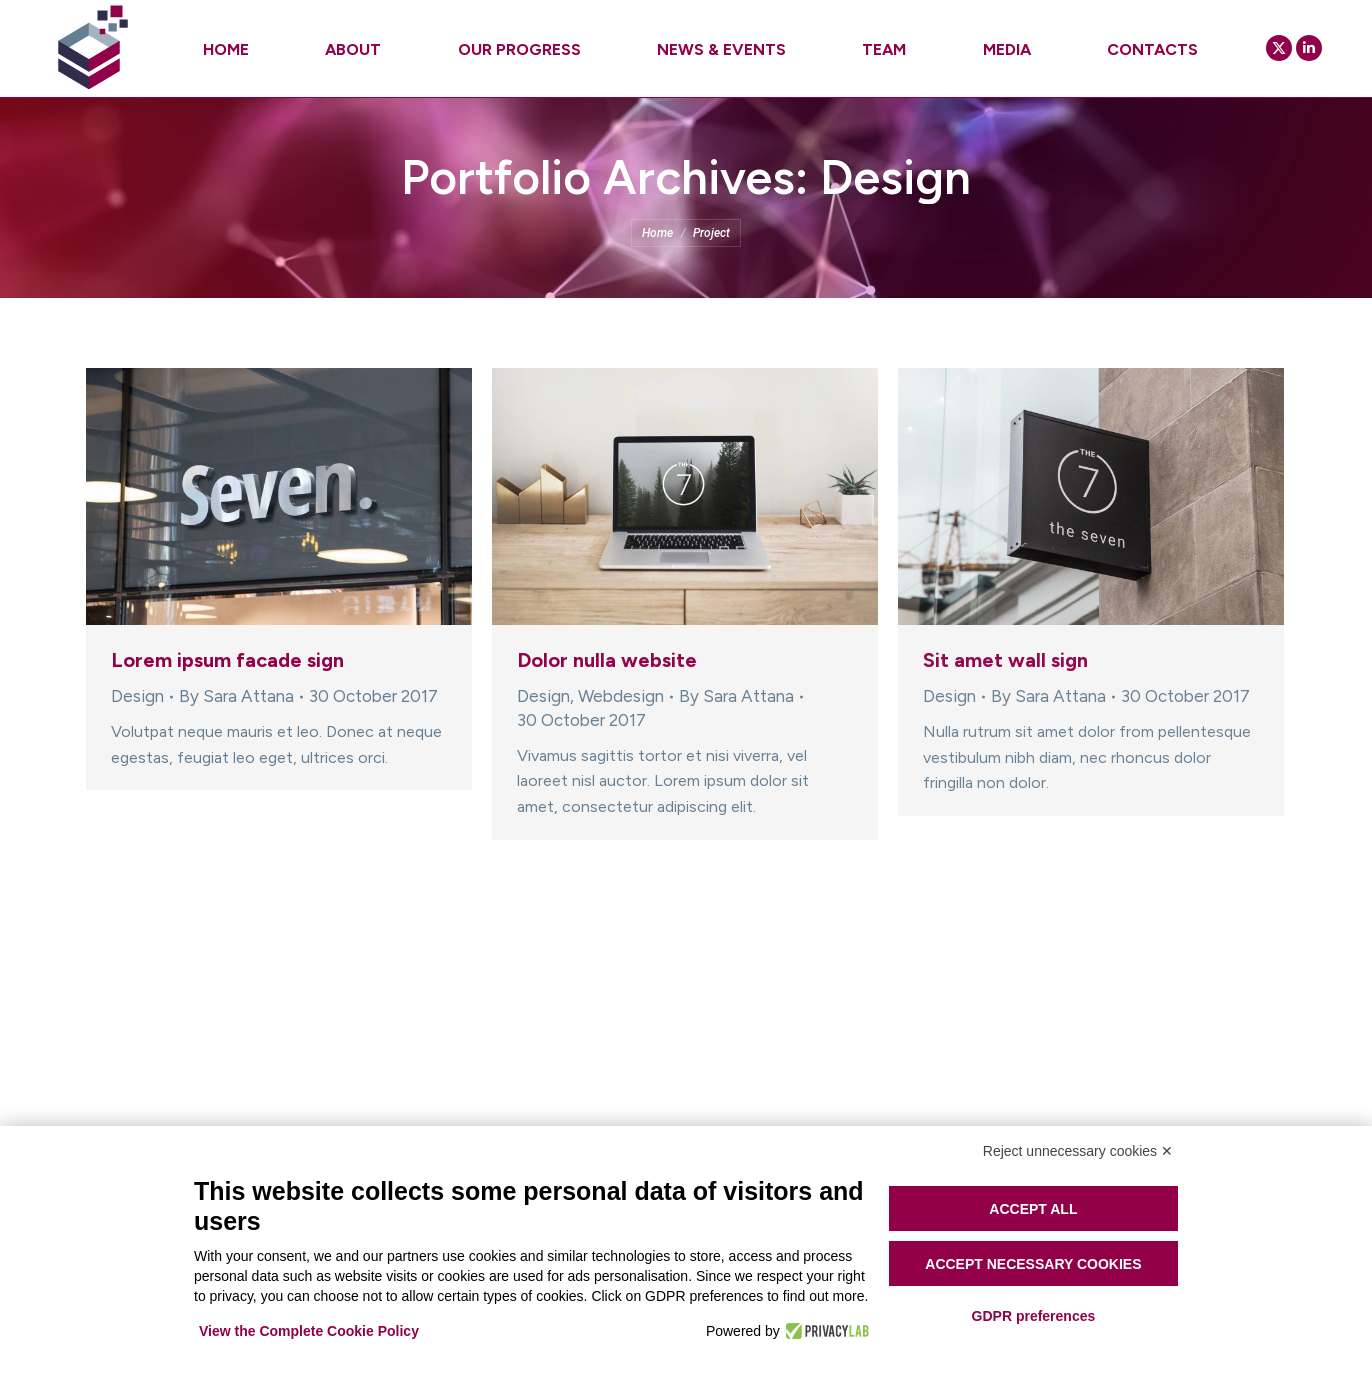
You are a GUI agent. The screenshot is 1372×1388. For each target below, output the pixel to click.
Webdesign (621, 696)
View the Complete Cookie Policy (309, 1331)
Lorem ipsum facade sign (227, 660)
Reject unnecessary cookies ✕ (1078, 1151)
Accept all (1033, 1209)
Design (137, 696)
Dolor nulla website (607, 660)
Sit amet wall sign (1005, 660)
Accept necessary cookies (1033, 1264)
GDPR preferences (1034, 1316)
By (236, 696)
